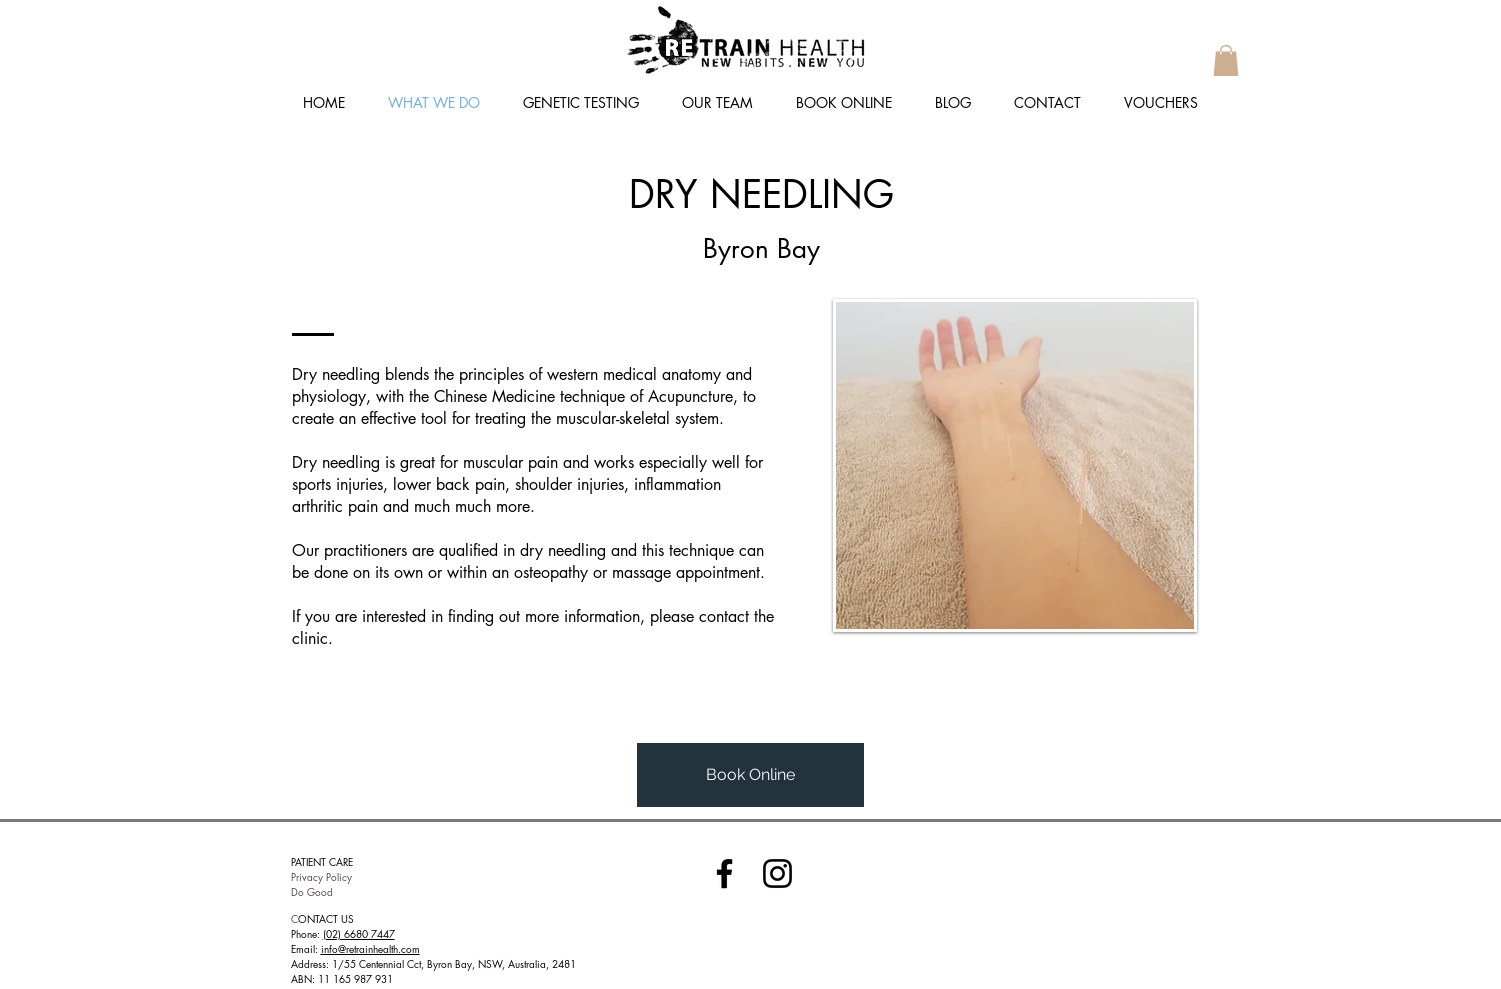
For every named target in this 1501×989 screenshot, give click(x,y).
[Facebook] (724, 873)
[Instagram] (777, 873)
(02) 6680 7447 (359, 933)
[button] (1226, 60)
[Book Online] (750, 775)
